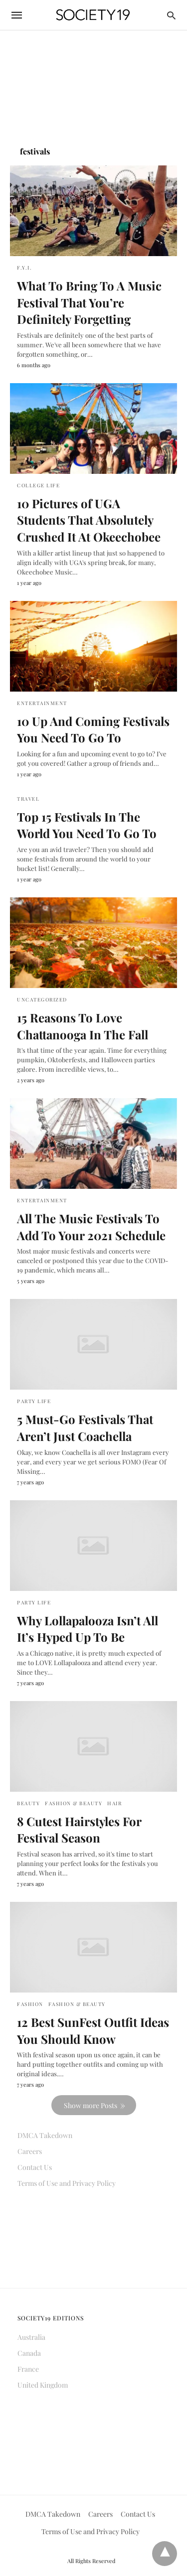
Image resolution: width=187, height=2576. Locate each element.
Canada (29, 2353)
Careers (29, 2151)
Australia (31, 2337)
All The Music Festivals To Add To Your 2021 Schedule (91, 1226)
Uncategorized (42, 999)
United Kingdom (42, 2385)
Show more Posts (90, 2105)
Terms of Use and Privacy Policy (66, 2183)
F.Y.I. (24, 267)
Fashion (30, 2004)
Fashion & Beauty (73, 1803)
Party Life (34, 1401)
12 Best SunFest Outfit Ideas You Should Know (93, 2030)
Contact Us (34, 2167)
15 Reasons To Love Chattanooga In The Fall (82, 1025)
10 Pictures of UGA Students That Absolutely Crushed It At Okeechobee (89, 520)
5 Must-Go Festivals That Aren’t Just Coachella (85, 1427)
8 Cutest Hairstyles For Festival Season (79, 1829)
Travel (28, 798)
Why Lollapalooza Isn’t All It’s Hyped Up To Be (87, 1628)
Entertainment (42, 703)
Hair (114, 1803)
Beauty (28, 1803)
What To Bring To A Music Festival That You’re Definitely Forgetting (89, 302)
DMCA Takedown (44, 2135)
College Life (38, 485)
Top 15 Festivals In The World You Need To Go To (87, 825)
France (28, 2369)
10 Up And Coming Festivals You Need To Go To (93, 729)
